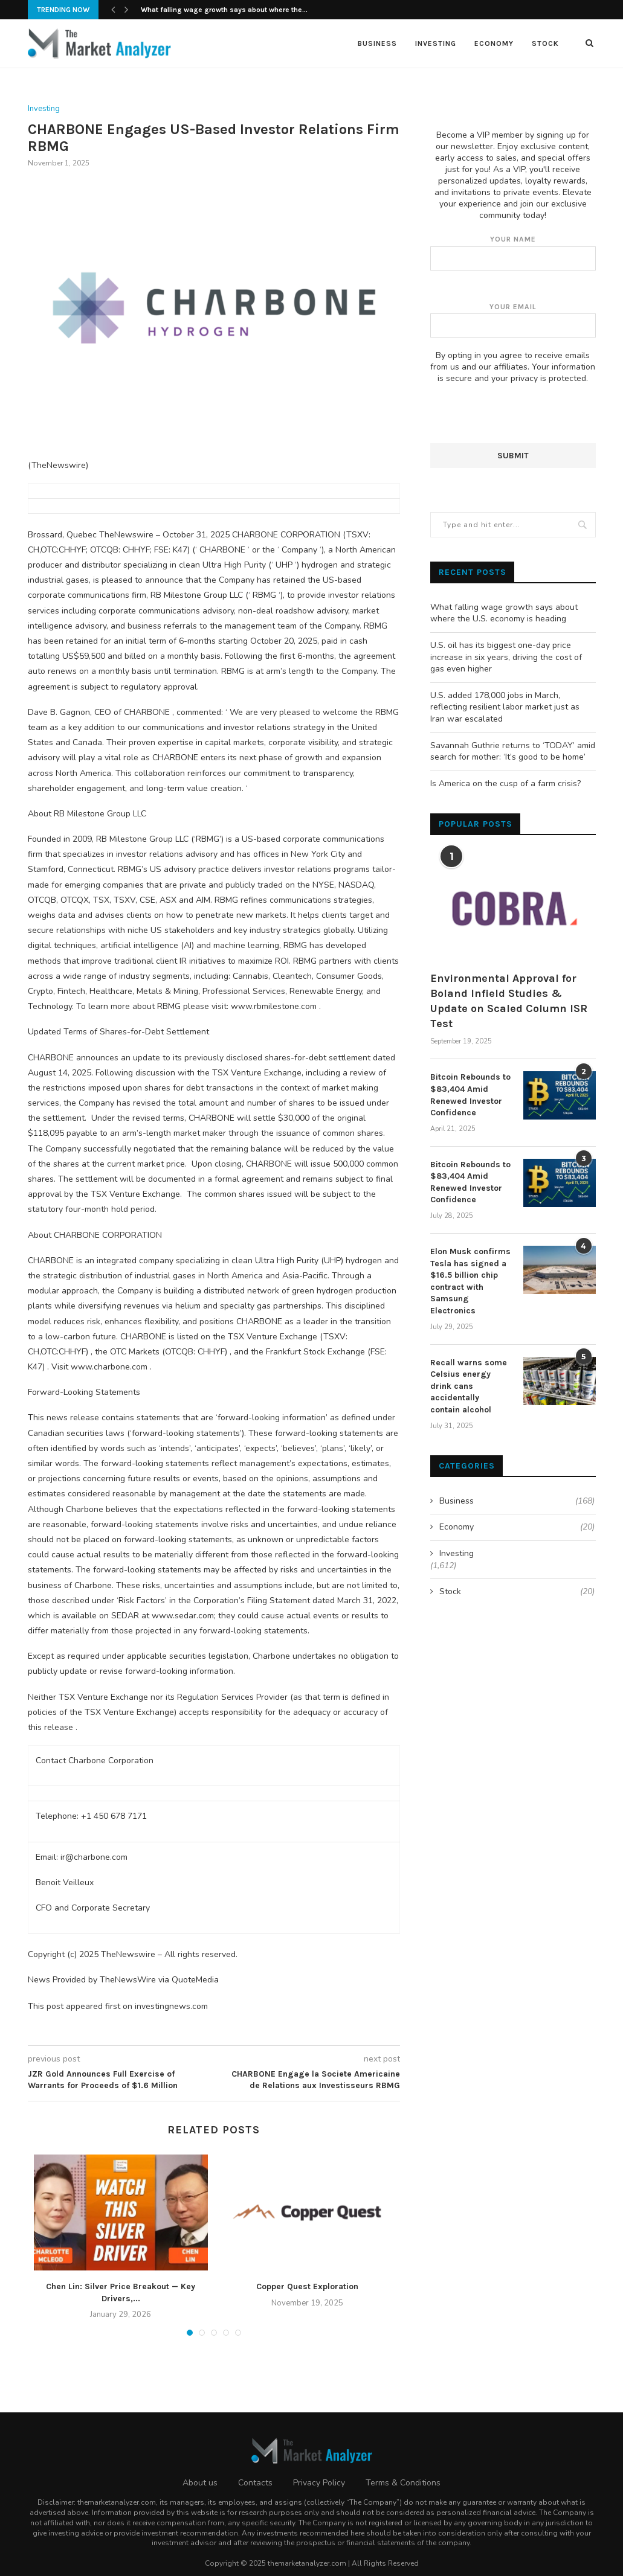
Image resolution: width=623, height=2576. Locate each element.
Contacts (255, 2482)
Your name (512, 252)
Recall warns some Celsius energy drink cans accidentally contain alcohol (468, 1385)
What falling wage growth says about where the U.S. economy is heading (504, 612)
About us (200, 2482)
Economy (494, 43)
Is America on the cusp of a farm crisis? (505, 783)
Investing (435, 43)
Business (377, 43)
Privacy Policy (319, 2482)
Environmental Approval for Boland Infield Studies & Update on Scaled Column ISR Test (508, 1000)
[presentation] (522, 419)
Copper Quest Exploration (307, 2286)
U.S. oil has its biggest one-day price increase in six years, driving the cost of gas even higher (506, 656)
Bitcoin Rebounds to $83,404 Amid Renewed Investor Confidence (470, 1094)
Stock (545, 43)
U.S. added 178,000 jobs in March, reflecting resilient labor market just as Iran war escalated (504, 706)
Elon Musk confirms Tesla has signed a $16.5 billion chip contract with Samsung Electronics (470, 1280)
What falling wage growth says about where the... (224, 9)
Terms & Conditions (403, 2482)
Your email (512, 320)
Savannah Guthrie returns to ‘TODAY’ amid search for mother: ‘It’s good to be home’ (512, 751)
